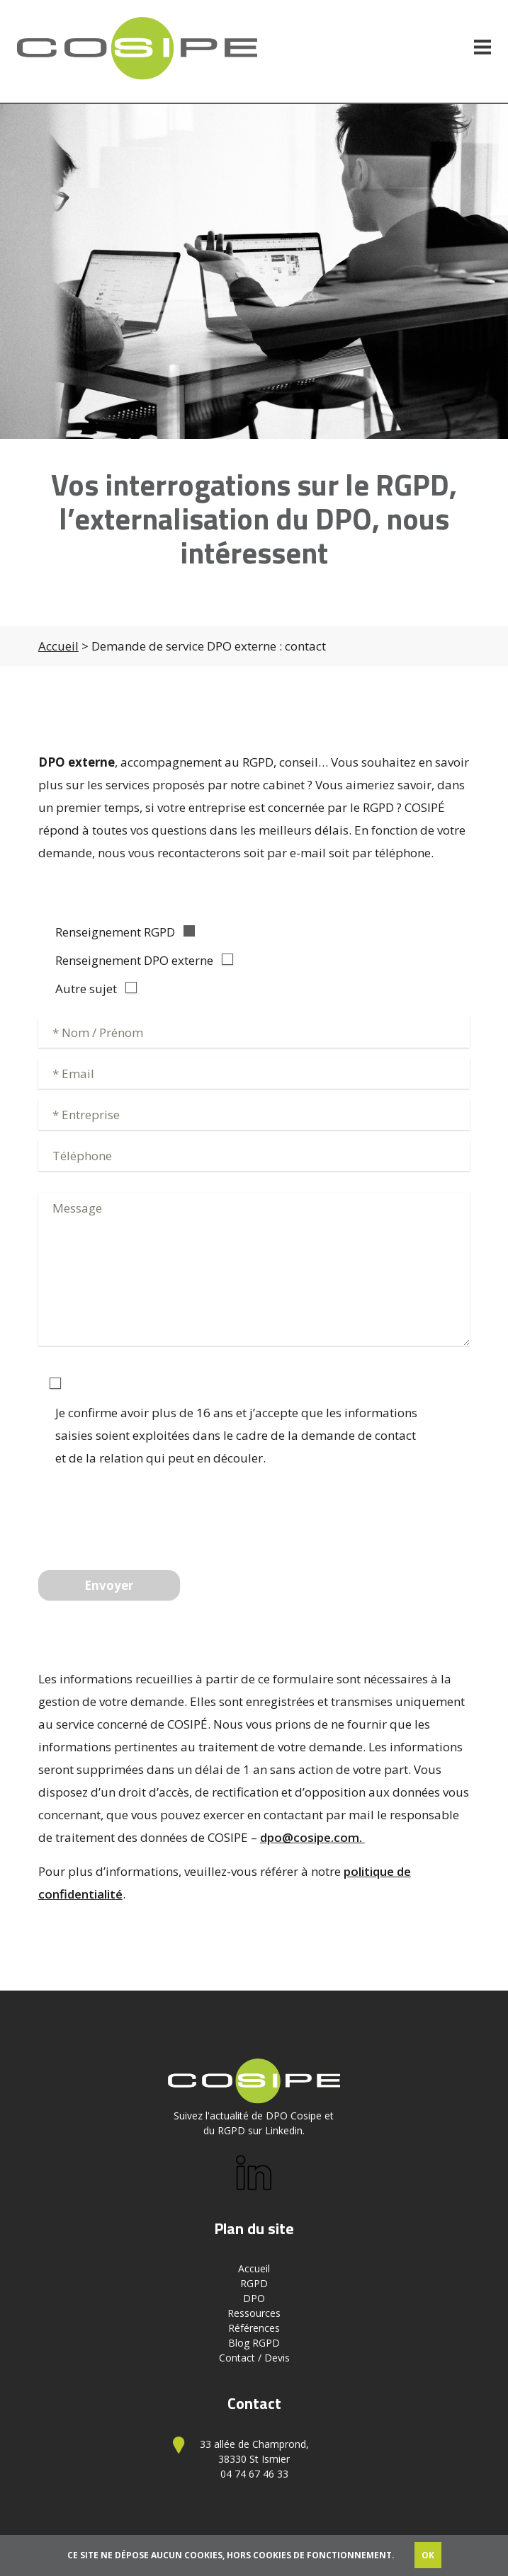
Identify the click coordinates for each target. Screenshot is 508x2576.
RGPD (254, 2283)
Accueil (58, 646)
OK (428, 2555)
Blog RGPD (254, 2342)
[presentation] (146, 1514)
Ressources (254, 2313)
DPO (254, 2298)
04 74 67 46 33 (254, 2473)
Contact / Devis (254, 2357)
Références (254, 2328)
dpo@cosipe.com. (312, 1837)
